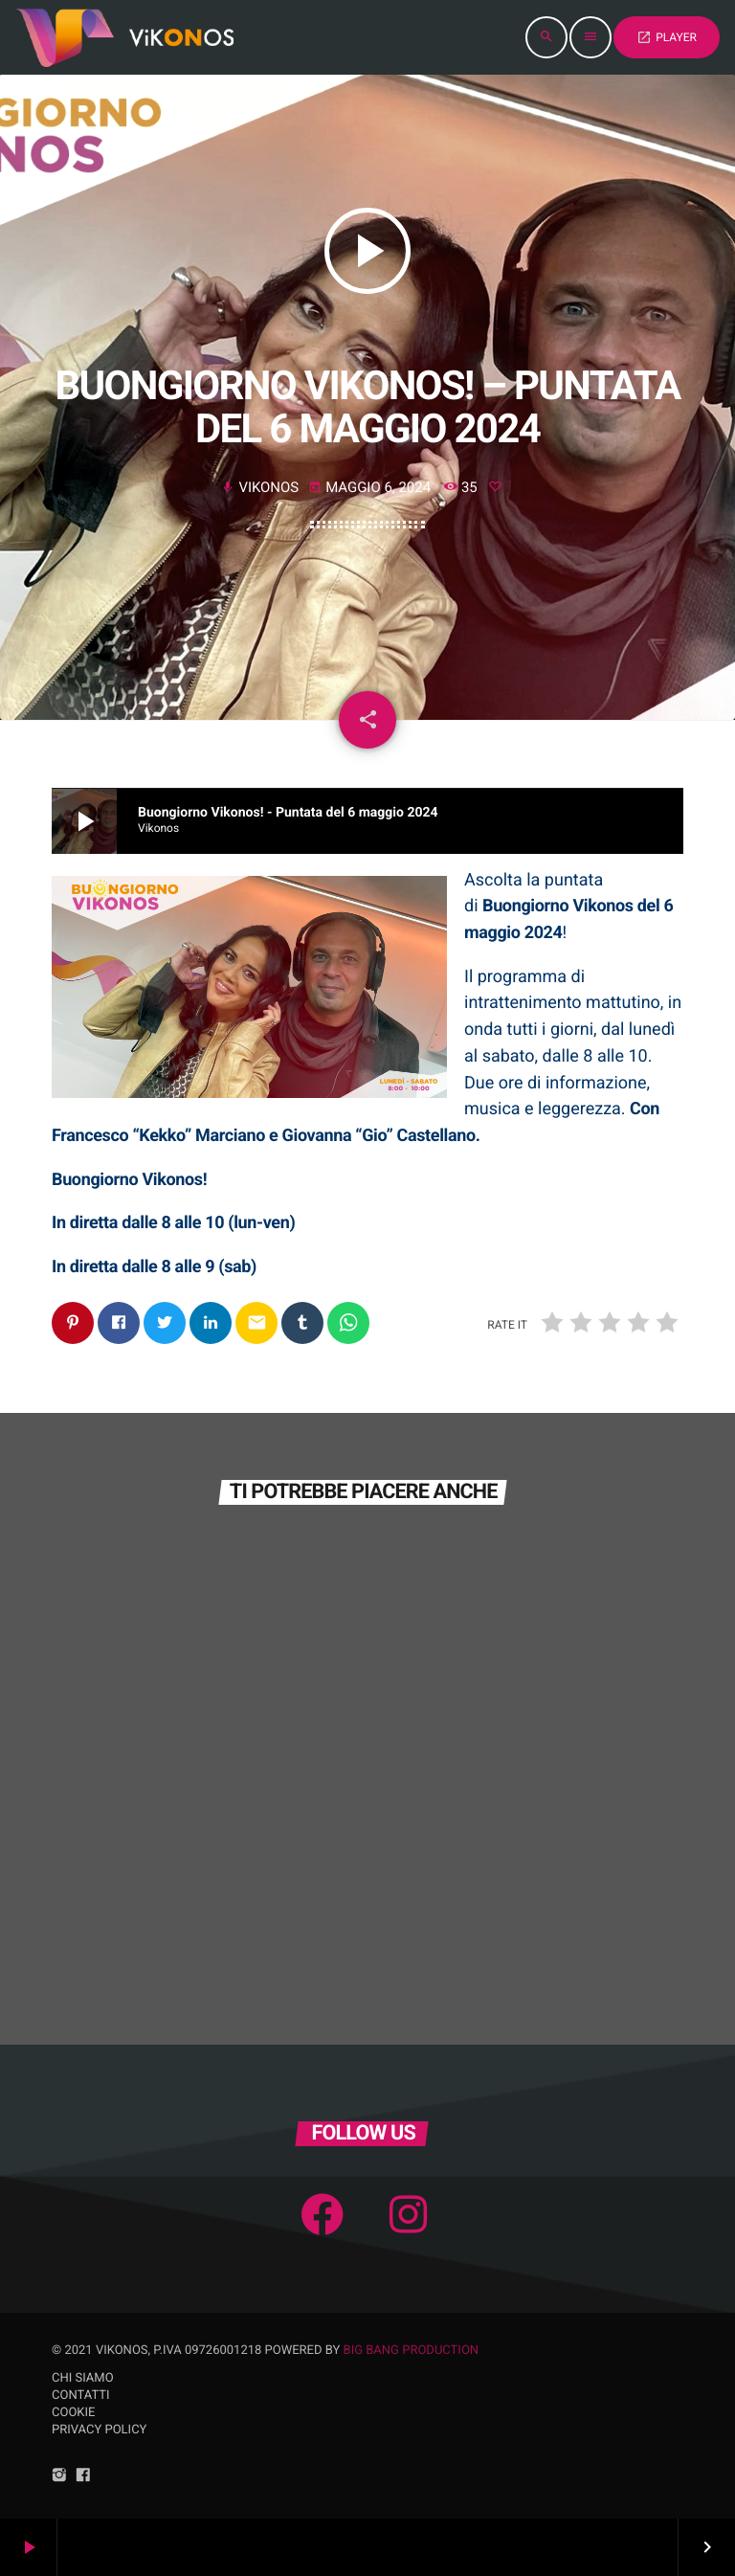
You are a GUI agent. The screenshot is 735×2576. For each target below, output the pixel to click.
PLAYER (666, 37)
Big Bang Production (411, 2350)
